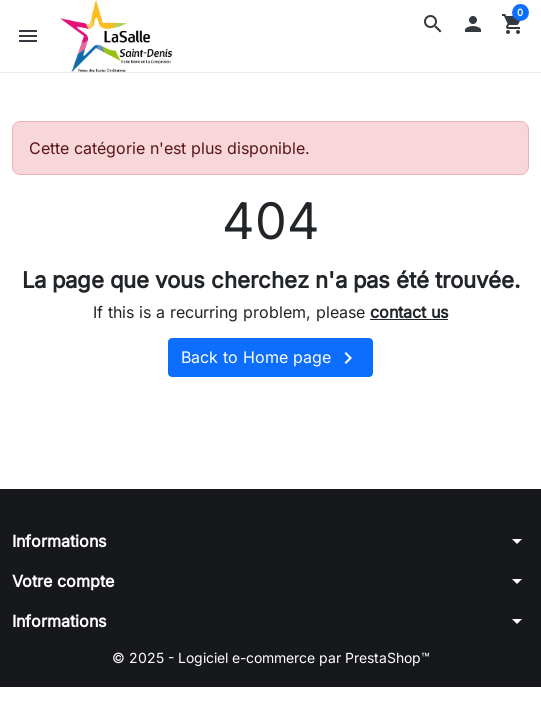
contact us (409, 312)
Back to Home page (270, 358)
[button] (433, 24)
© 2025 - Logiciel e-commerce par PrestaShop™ (271, 657)
